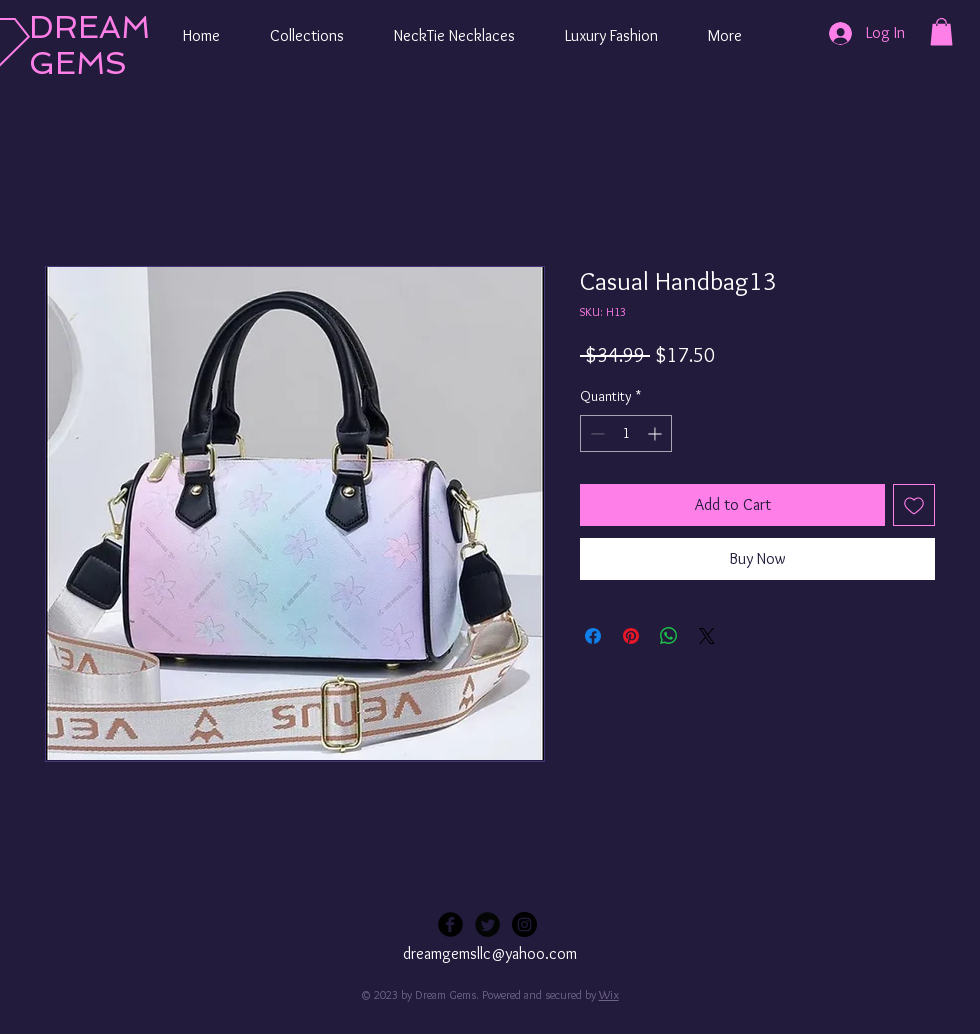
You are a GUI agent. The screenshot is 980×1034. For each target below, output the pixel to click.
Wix (609, 994)
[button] (307, 36)
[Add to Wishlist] (914, 505)
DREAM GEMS (89, 45)
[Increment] (656, 433)
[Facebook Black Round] (450, 924)
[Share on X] (707, 636)
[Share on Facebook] (593, 636)
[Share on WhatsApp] (669, 636)
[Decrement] (595, 433)
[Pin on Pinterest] (631, 636)
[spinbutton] (626, 433)
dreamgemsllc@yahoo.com (490, 953)
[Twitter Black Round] (487, 924)
